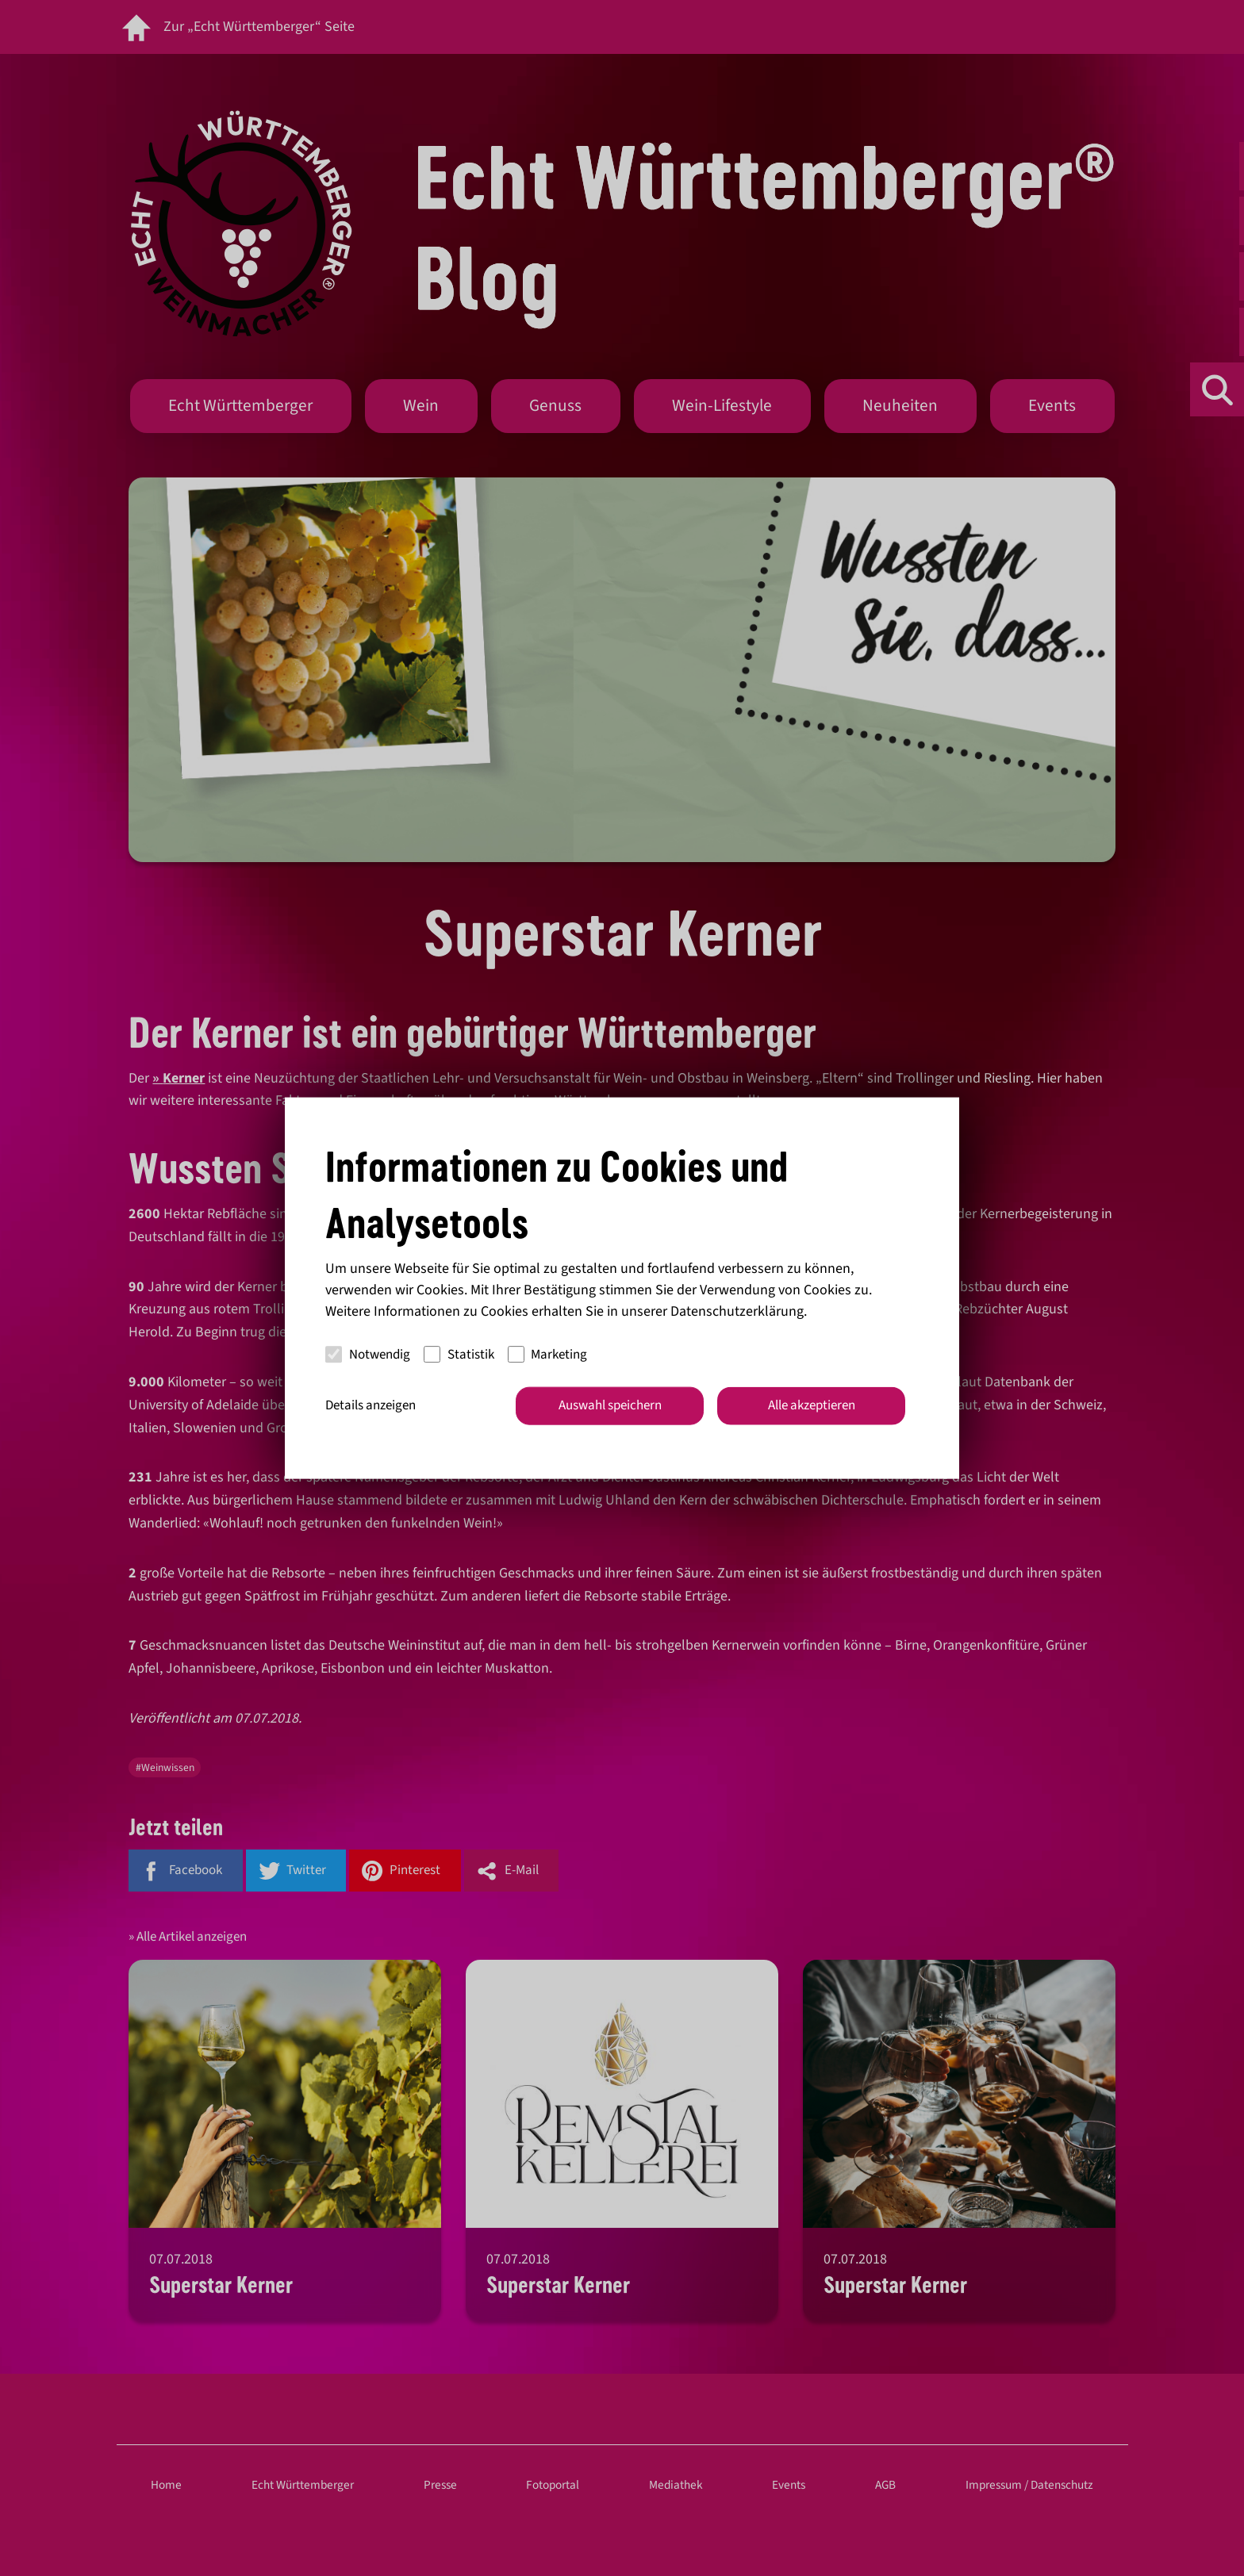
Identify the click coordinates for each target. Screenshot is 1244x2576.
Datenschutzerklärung (737, 1311)
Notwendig (367, 1353)
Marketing (548, 1353)
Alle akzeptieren (811, 1405)
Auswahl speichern (610, 1405)
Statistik (459, 1353)
